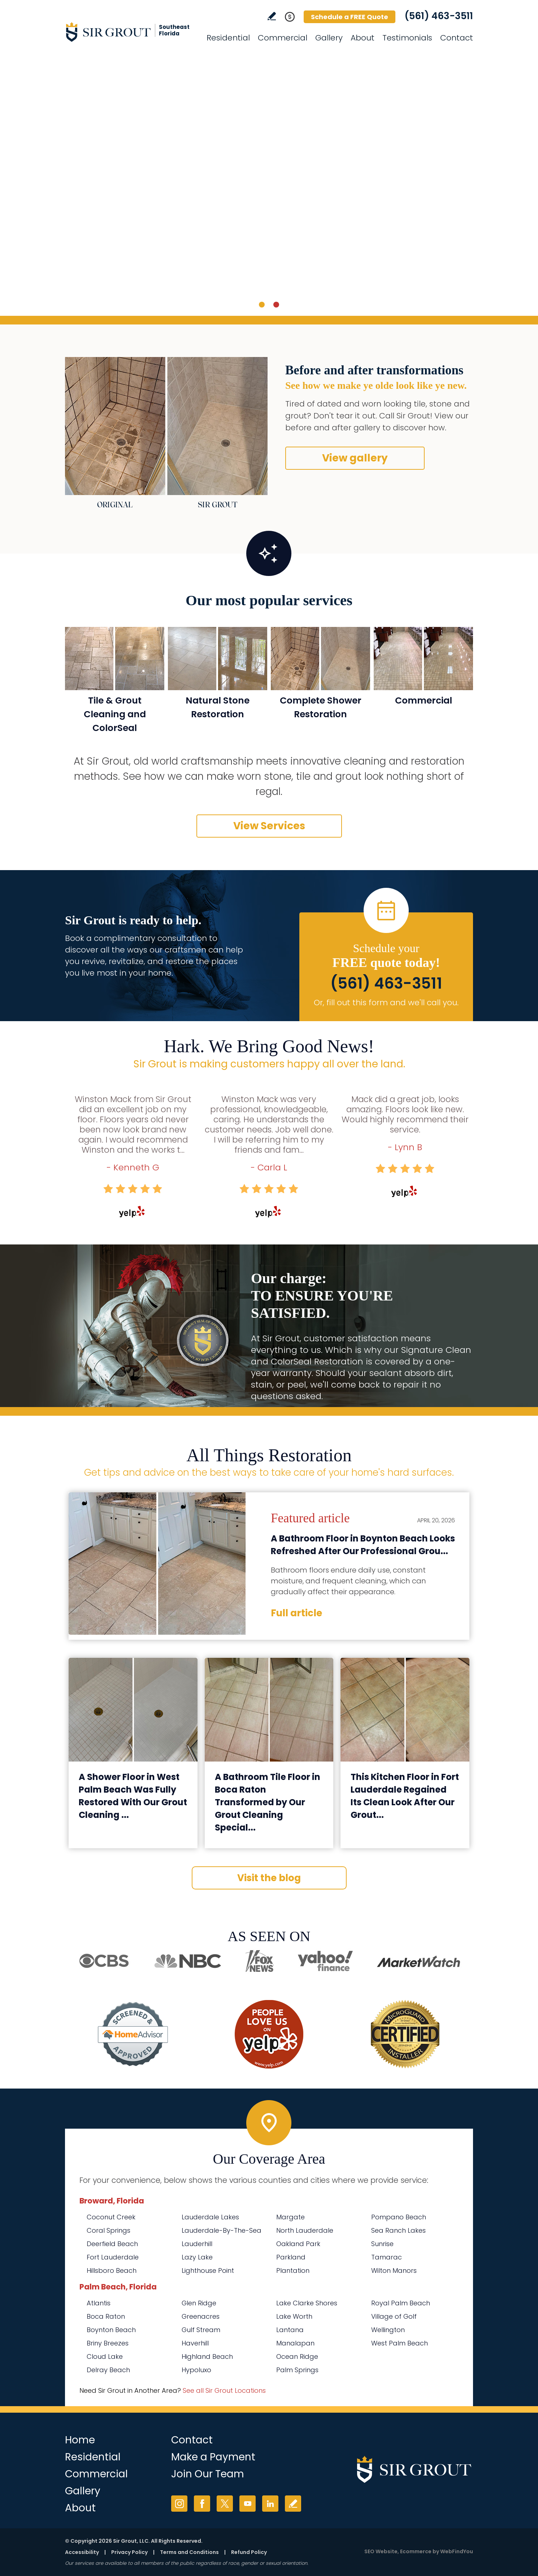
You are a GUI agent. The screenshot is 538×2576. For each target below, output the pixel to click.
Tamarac (386, 2257)
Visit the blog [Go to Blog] (269, 1877)
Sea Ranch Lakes (398, 2230)
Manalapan (295, 2343)
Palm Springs (297, 2369)
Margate (290, 2217)
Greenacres (201, 2316)
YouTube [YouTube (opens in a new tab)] (247, 2503)
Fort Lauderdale (113, 2257)
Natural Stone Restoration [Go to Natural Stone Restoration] (218, 707)
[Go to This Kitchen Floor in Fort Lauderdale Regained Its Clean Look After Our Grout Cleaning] (404, 1710)
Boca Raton (106, 2316)
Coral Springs (108, 2230)
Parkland (290, 2257)
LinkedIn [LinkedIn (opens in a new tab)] (270, 2503)
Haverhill (195, 2343)
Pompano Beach (398, 2217)
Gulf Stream (201, 2329)
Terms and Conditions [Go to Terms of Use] (189, 2552)
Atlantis (98, 2303)
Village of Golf (394, 2316)
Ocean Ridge (297, 2356)
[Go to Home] (130, 32)
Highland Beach (207, 2356)
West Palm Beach (399, 2343)
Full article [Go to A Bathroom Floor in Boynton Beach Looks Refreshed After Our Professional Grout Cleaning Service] (296, 1613)
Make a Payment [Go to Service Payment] (213, 2457)
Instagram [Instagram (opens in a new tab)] (179, 2503)
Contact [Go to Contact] (456, 37)
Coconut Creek (111, 2217)
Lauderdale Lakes (210, 2217)
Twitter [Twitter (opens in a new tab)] (225, 2503)
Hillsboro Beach (111, 2270)
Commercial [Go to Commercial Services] (282, 37)
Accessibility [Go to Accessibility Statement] (82, 2552)
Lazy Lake (197, 2257)
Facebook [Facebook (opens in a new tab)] (202, 2503)
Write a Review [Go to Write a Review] (272, 16)
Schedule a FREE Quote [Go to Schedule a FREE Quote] (349, 16)
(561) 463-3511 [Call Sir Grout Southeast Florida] (438, 15)
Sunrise (382, 2243)
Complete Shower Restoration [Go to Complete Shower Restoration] (320, 707)
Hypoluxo (196, 2369)
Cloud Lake (105, 2356)
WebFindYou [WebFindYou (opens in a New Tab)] (456, 2551)
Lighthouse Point (208, 2270)
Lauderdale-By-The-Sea (221, 2230)
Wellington (388, 2329)
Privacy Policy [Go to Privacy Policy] (129, 2552)
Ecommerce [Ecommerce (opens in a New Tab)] (415, 2551)
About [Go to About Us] (362, 37)
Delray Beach (108, 2369)
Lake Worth (294, 2316)
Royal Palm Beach (400, 2303)
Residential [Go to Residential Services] (228, 37)
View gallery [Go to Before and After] (355, 458)
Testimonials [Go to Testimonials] (407, 37)
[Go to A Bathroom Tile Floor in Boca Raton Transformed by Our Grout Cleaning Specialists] (269, 1710)
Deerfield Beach (112, 2243)
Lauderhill (197, 2243)
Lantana (290, 2329)
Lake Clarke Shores (306, 2303)
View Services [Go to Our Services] (269, 826)
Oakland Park (298, 2243)
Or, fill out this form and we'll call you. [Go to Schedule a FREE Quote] (386, 1002)
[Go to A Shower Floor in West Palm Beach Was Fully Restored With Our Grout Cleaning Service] (133, 1710)
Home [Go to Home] (80, 2440)
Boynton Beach (111, 2329)
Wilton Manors (394, 2270)
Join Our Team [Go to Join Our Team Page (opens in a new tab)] (207, 2474)
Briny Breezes (108, 2343)
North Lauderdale (304, 2230)
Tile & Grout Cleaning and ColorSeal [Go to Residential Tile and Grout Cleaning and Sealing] (115, 714)
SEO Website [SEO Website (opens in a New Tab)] (381, 2551)
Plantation (292, 2270)
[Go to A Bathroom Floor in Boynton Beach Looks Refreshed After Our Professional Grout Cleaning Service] (157, 1563)
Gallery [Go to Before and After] (329, 37)
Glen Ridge (199, 2303)
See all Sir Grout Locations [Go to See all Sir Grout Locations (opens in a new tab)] (224, 2390)
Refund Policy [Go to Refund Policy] (249, 2552)
